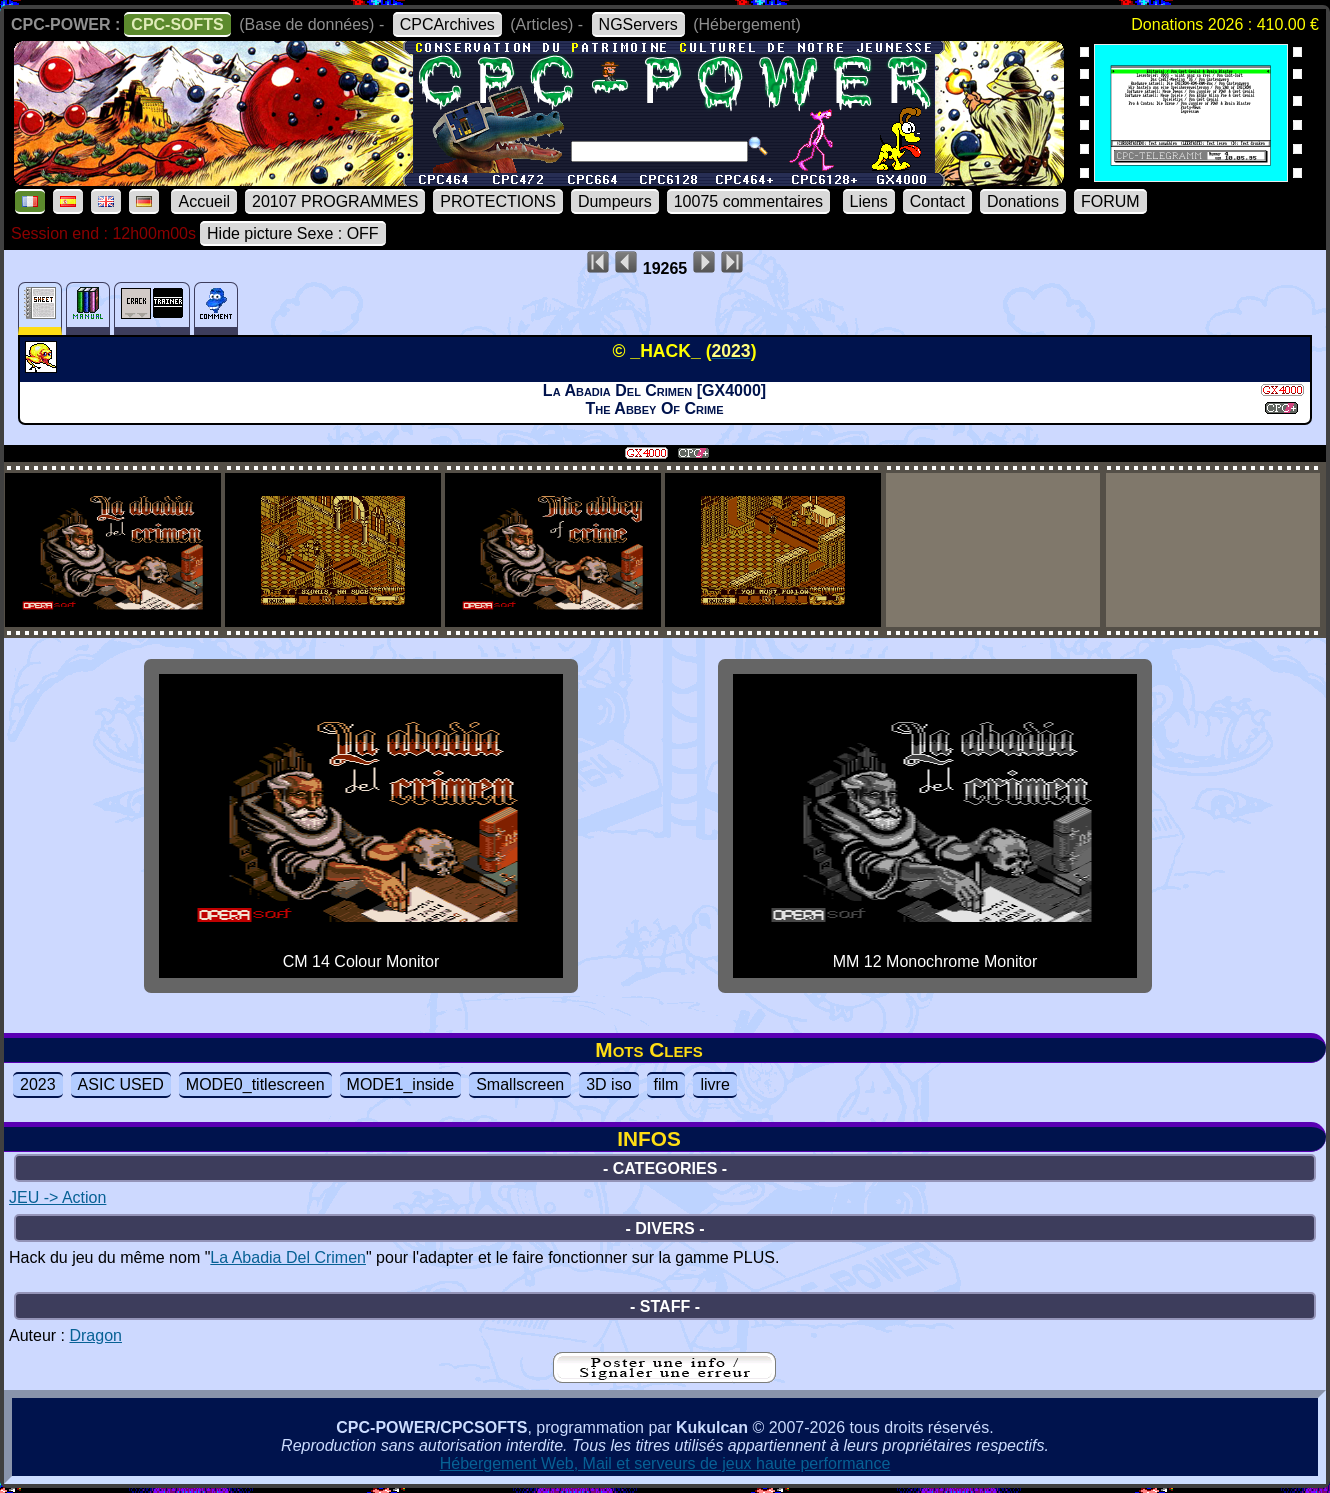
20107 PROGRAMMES (335, 201)
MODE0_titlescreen (255, 1084)
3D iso (608, 1084)
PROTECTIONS (498, 201)
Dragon (95, 1335)
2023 (38, 1084)
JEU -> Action (57, 1197)
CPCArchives (447, 24)
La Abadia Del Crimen (288, 1257)
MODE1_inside (401, 1084)
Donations (1023, 201)
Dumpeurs (615, 201)
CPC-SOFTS (177, 24)
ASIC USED (121, 1084)
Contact (937, 201)
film (666, 1084)
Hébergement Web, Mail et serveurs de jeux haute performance (665, 1463)
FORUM (1110, 201)
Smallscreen (520, 1084)
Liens (869, 201)
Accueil (204, 201)
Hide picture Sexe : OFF (293, 233)
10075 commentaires (748, 201)
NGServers (638, 24)
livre (714, 1084)
